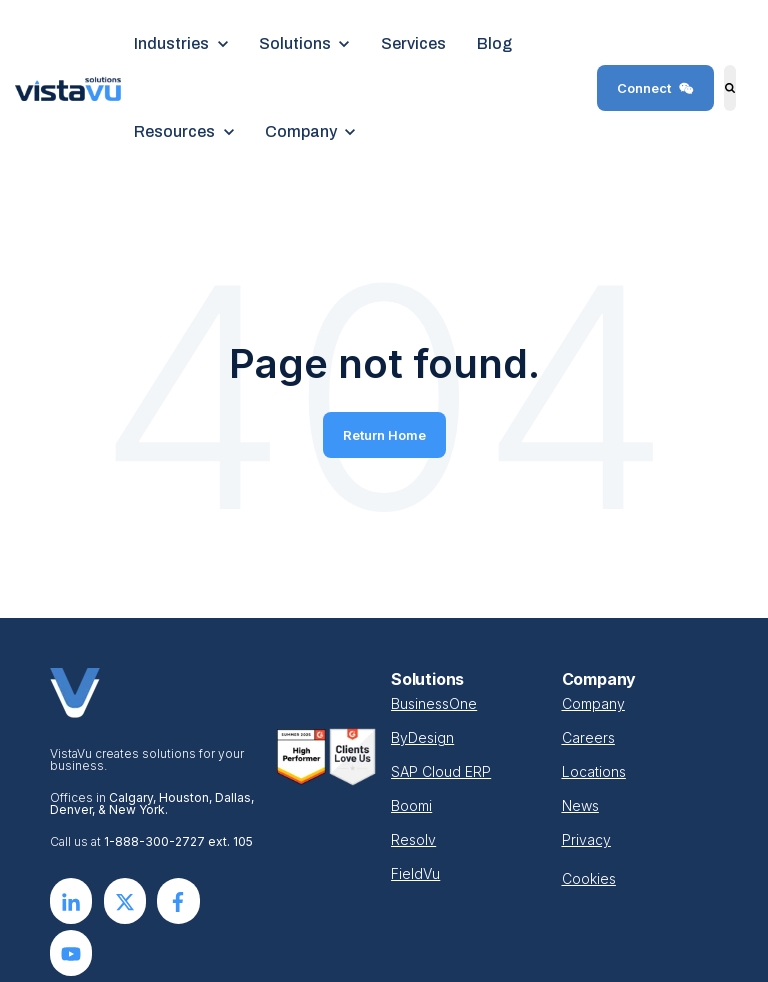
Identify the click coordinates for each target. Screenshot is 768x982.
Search (721, 102)
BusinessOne (434, 703)
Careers (588, 737)
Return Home (384, 435)
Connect (655, 88)
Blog (494, 43)
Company (593, 703)
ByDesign (422, 737)
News (580, 805)
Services (413, 43)
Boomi (411, 805)
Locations (594, 771)
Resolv (413, 839)
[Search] (730, 88)
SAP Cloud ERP (441, 771)
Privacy (586, 839)
